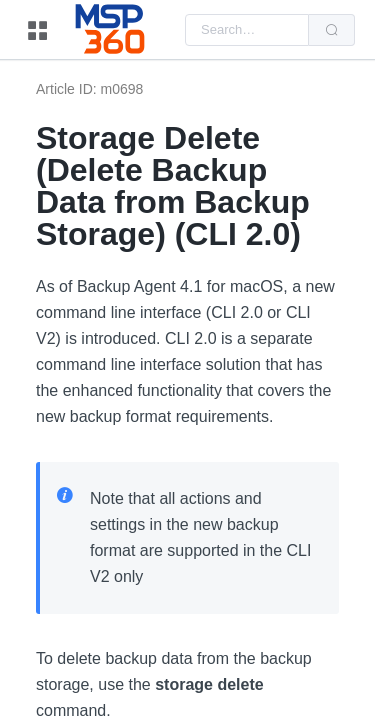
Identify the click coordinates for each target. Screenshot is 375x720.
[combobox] (247, 30)
